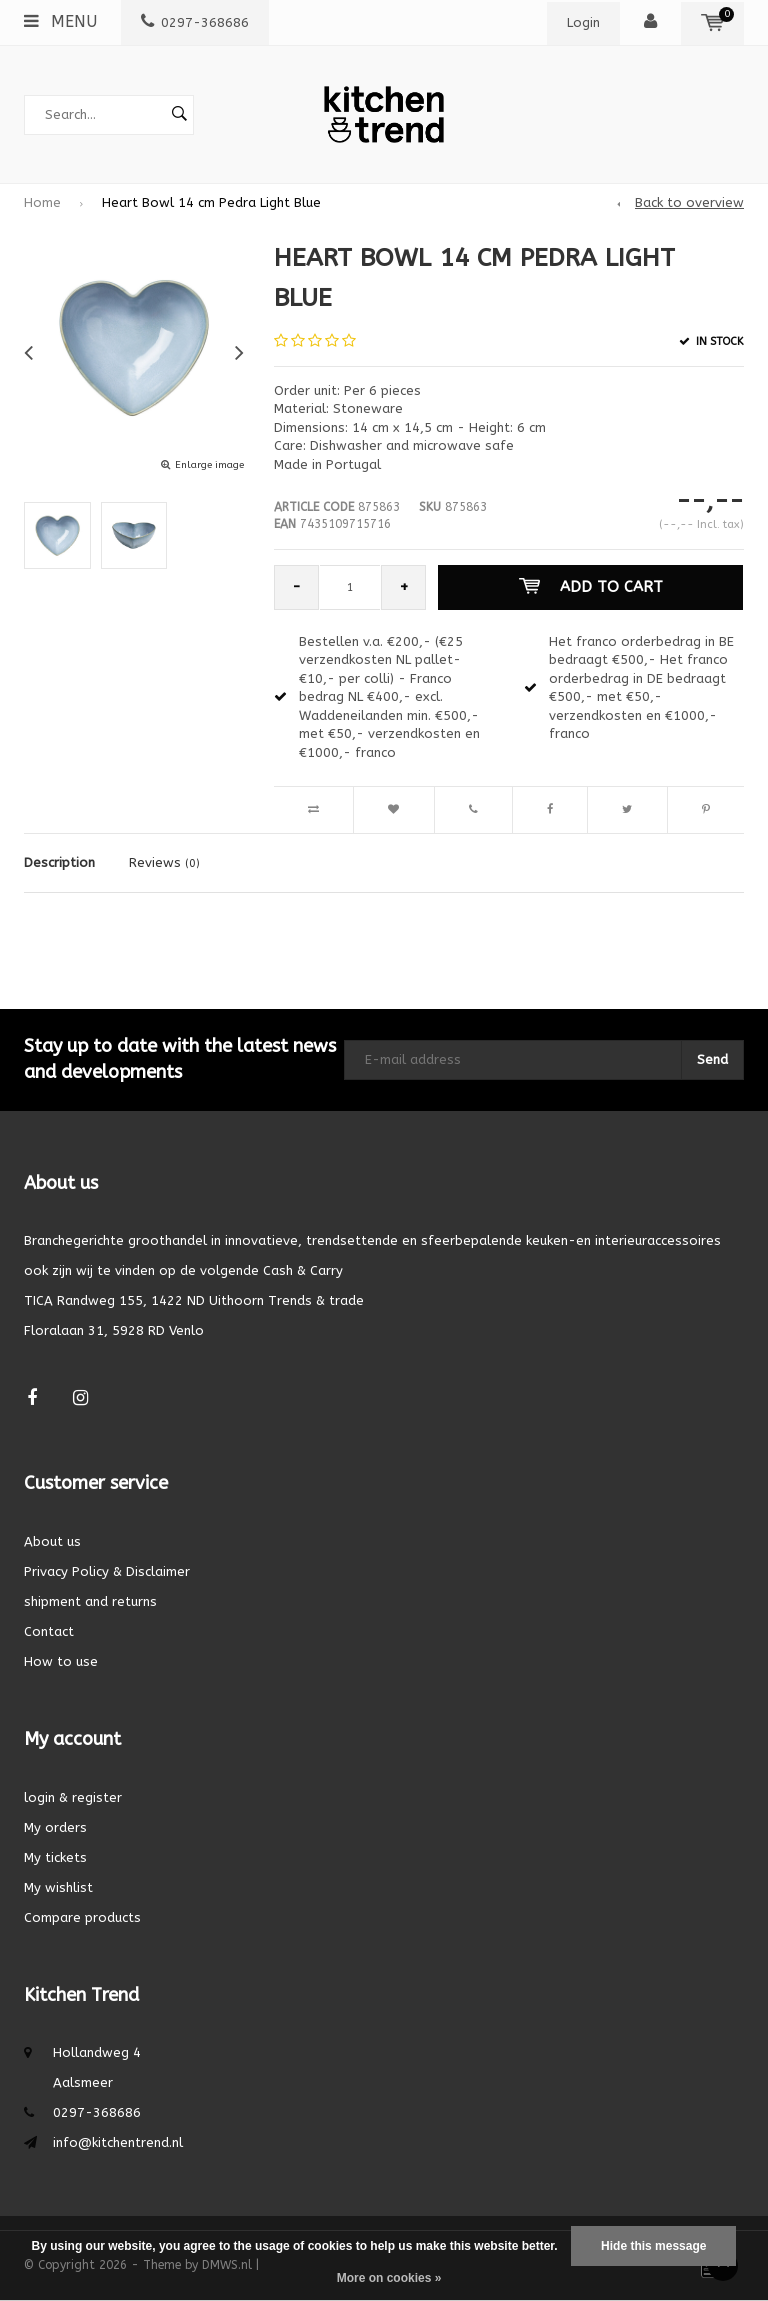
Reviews (164, 862)
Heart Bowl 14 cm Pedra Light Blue (211, 202)
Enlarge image (209, 465)
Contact (49, 1631)
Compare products (82, 1917)
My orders (55, 1827)
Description (59, 862)
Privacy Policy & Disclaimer (107, 1571)
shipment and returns (90, 1601)
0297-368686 (195, 22)
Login (583, 22)
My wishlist (58, 1887)
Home (42, 202)
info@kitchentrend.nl (118, 2142)
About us (52, 1541)
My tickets (55, 1857)
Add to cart (591, 587)
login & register (73, 1797)
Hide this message (653, 2246)
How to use (61, 1661)
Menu (60, 21)
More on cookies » (389, 2278)
